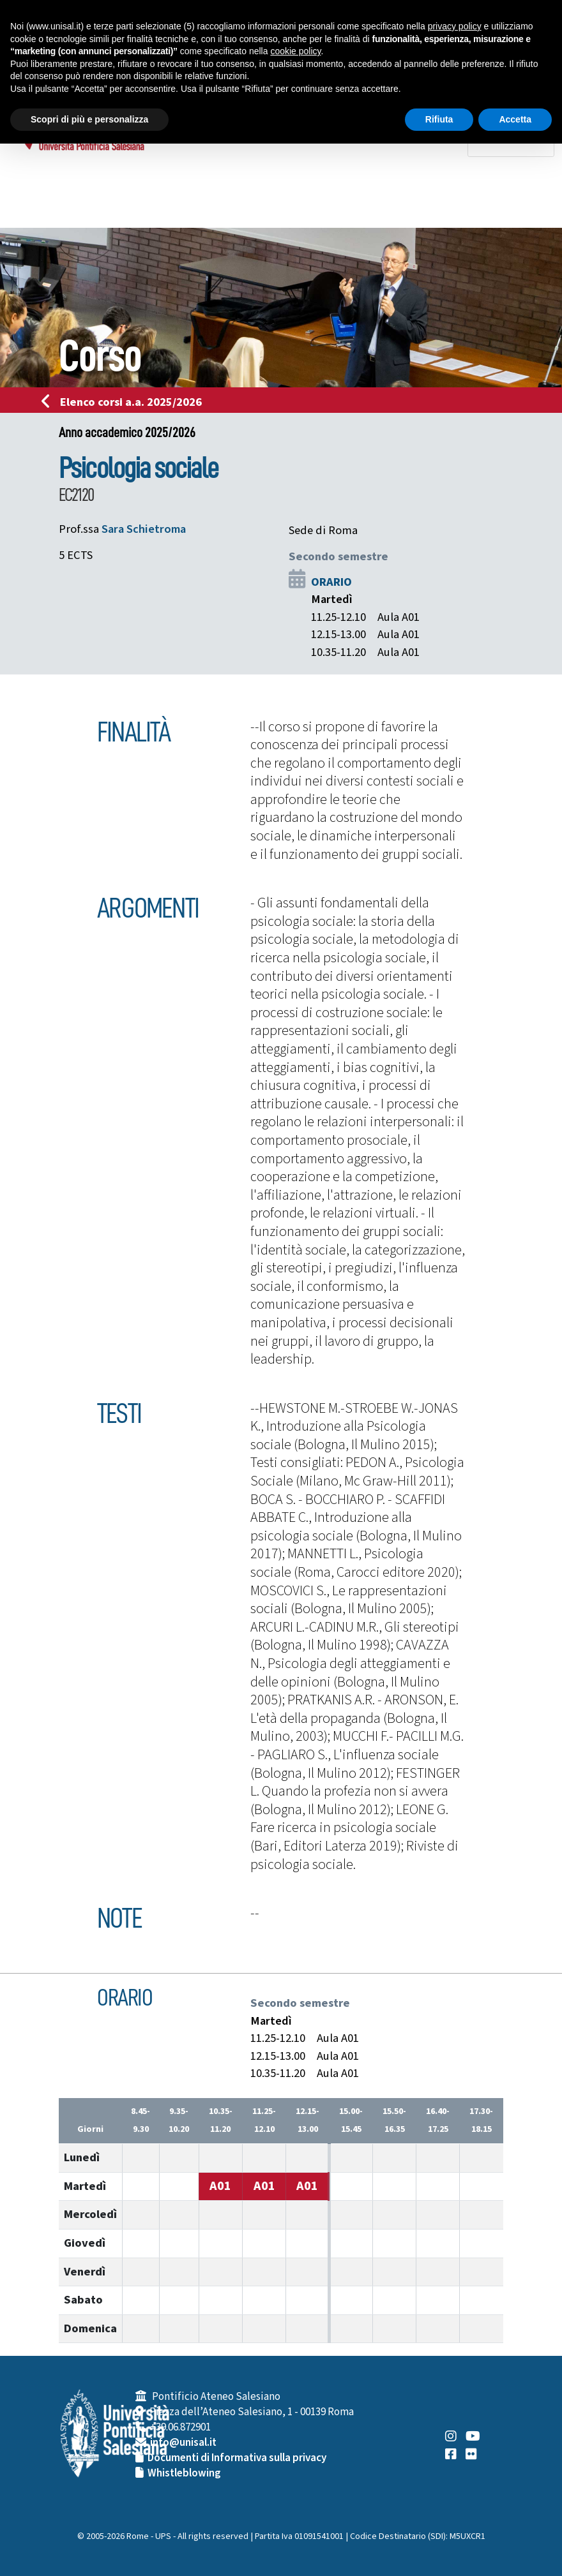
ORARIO (331, 582)
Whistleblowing (184, 2473)
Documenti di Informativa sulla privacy (237, 2458)
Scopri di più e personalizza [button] (89, 119)
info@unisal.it (183, 2442)
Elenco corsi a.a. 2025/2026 (125, 402)
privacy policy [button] (455, 26)
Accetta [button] (515, 119)
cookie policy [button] (295, 51)
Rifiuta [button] (439, 119)
